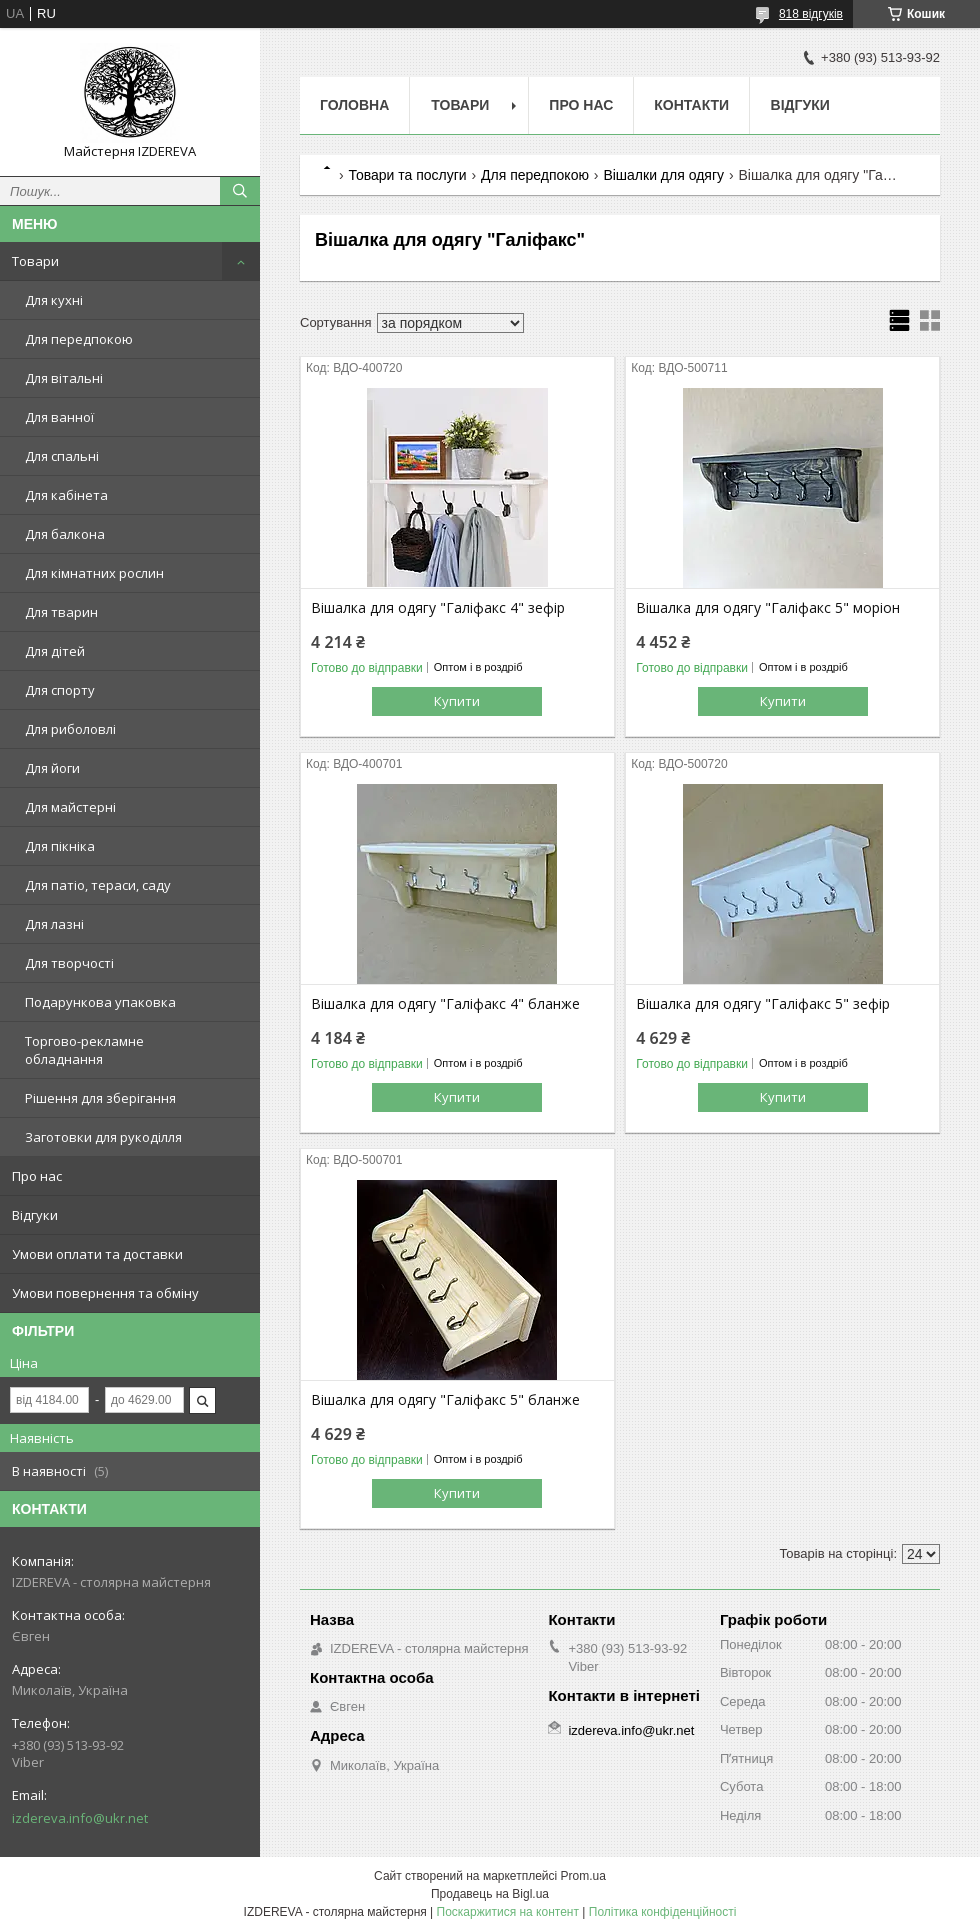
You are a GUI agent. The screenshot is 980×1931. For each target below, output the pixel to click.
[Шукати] (240, 191)
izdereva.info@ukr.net (80, 1818)
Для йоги (52, 768)
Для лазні (54, 924)
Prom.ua (583, 1876)
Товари (35, 261)
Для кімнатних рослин (94, 573)
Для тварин (61, 612)
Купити (457, 701)
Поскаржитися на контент (508, 1912)
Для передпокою (79, 339)
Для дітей (55, 651)
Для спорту (60, 690)
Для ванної (59, 417)
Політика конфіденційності (663, 1912)
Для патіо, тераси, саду (98, 885)
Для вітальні (64, 378)
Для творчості (69, 963)
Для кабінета (66, 495)
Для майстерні (70, 807)
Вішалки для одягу (663, 175)
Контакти (691, 105)
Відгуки (35, 1215)
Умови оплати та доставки (97, 1254)
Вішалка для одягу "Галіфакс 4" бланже (445, 1004)
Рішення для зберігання (100, 1098)
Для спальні (62, 456)
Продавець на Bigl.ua (490, 1894)
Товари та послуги (407, 175)
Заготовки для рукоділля (103, 1137)
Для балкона (65, 534)
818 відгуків (811, 14)
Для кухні (54, 300)
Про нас (37, 1176)
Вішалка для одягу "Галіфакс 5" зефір (763, 1004)
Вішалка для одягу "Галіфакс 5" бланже (445, 1400)
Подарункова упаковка (100, 1002)
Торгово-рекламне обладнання (84, 1050)
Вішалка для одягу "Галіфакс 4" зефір (438, 608)
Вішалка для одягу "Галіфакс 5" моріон (768, 608)
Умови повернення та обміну (105, 1293)
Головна (354, 105)
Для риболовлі (70, 729)
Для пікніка (60, 846)
